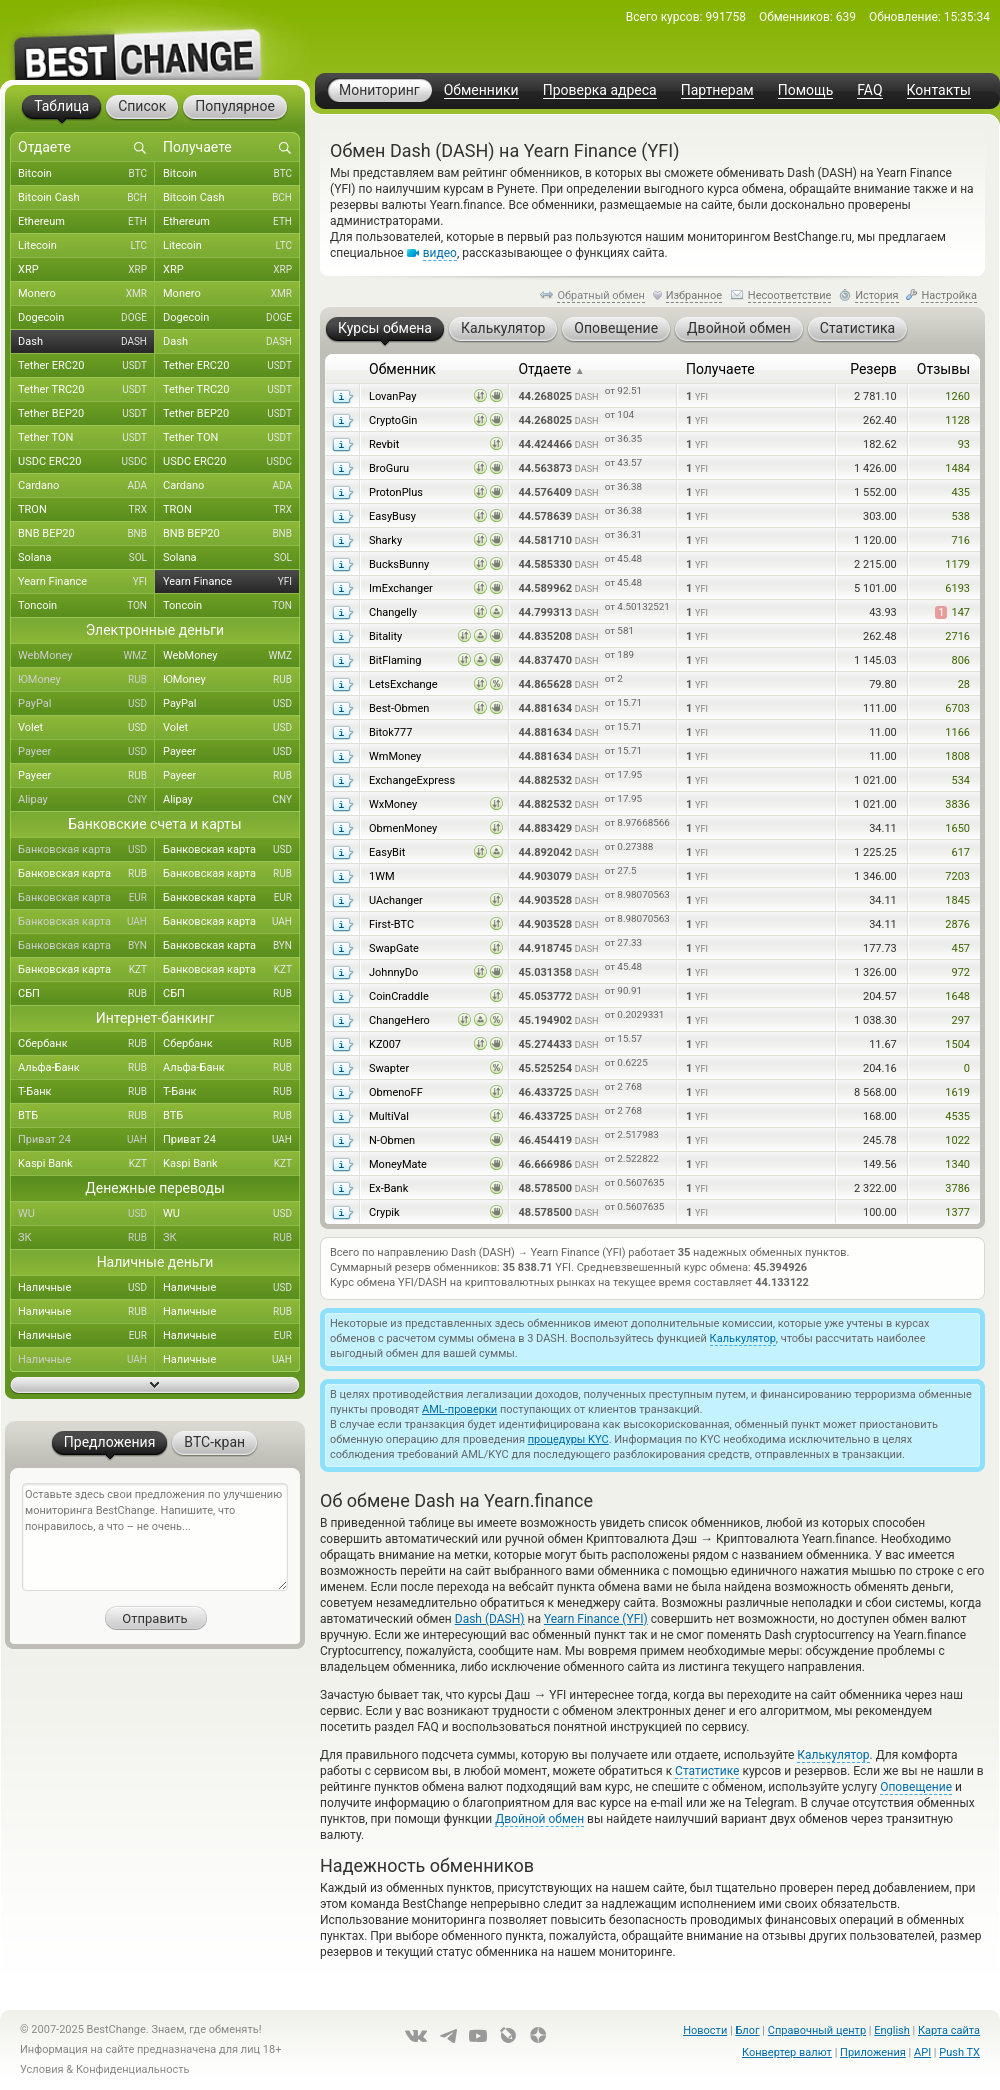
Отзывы (943, 369)
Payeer (86, 752)
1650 (957, 828)
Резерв (873, 369)
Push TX (959, 2052)
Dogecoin (86, 318)
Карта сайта (949, 2030)
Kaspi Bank (86, 1164)
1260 (957, 396)
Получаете (720, 369)
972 (960, 972)
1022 (957, 1140)
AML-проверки (459, 1409)
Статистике (707, 1771)
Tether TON (86, 438)
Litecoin (86, 246)
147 (952, 612)
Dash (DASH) (490, 1619)
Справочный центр (817, 2030)
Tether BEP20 (86, 414)
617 (960, 852)
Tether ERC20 (86, 366)
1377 (957, 1212)
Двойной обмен (539, 1819)
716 (960, 540)
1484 (957, 468)
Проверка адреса (600, 90)
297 (960, 1020)
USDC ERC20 (86, 462)
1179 (957, 564)
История (877, 295)
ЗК (86, 1238)
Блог (747, 2030)
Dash (86, 342)
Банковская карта (86, 850)
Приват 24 (86, 1140)
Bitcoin (86, 174)
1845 (957, 900)
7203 (957, 876)
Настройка (949, 295)
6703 (957, 708)
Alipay (86, 800)
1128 (957, 420)
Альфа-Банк (86, 1068)
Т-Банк (86, 1092)
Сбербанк (86, 1044)
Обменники (481, 90)
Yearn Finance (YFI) (596, 1619)
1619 (957, 1092)
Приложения (873, 2052)
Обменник (402, 369)
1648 (957, 996)
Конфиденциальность (133, 2069)
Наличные (86, 1288)
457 (960, 948)
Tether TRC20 (86, 390)
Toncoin (86, 606)
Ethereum (86, 222)
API (922, 2052)
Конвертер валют (787, 2052)
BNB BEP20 (86, 534)
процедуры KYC (568, 1439)
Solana (86, 558)
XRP (86, 270)
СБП (86, 994)
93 (964, 444)
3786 (957, 1188)
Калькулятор (743, 1338)
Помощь (806, 90)
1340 (957, 1164)
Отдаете (551, 369)
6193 (957, 588)
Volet (86, 728)
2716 (957, 636)
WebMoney (86, 656)
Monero (86, 294)
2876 (957, 924)
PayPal (86, 704)
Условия (42, 2069)
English (892, 2030)
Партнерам (717, 90)
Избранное (694, 295)
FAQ (869, 90)
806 (960, 660)
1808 (957, 756)
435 (960, 492)
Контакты (939, 90)
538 (960, 516)
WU (86, 1214)
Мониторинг (379, 90)
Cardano (86, 486)
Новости (705, 2030)
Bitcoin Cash (86, 198)
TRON (86, 510)
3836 (957, 804)
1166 (957, 732)
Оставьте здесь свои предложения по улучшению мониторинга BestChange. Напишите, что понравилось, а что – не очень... (155, 1537)
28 (964, 684)
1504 (957, 1044)
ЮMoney (86, 680)
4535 (957, 1116)
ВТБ (86, 1116)
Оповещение (916, 1787)
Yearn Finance (86, 582)
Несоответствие (790, 295)
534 (960, 780)
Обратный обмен (601, 295)
